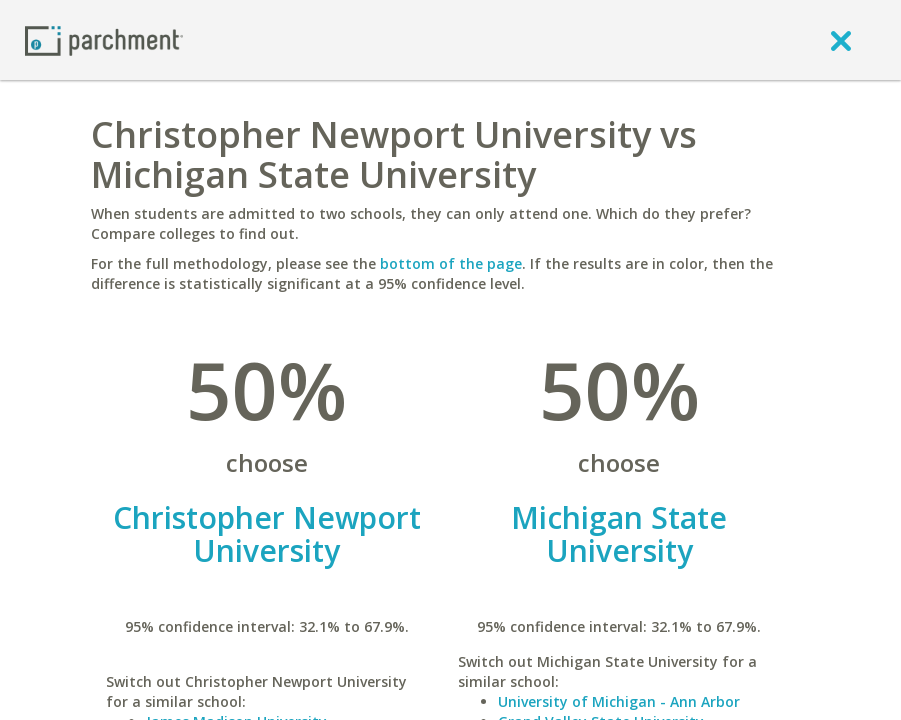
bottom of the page (451, 263)
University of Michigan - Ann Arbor (619, 701)
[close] (841, 40)
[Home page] (104, 39)
